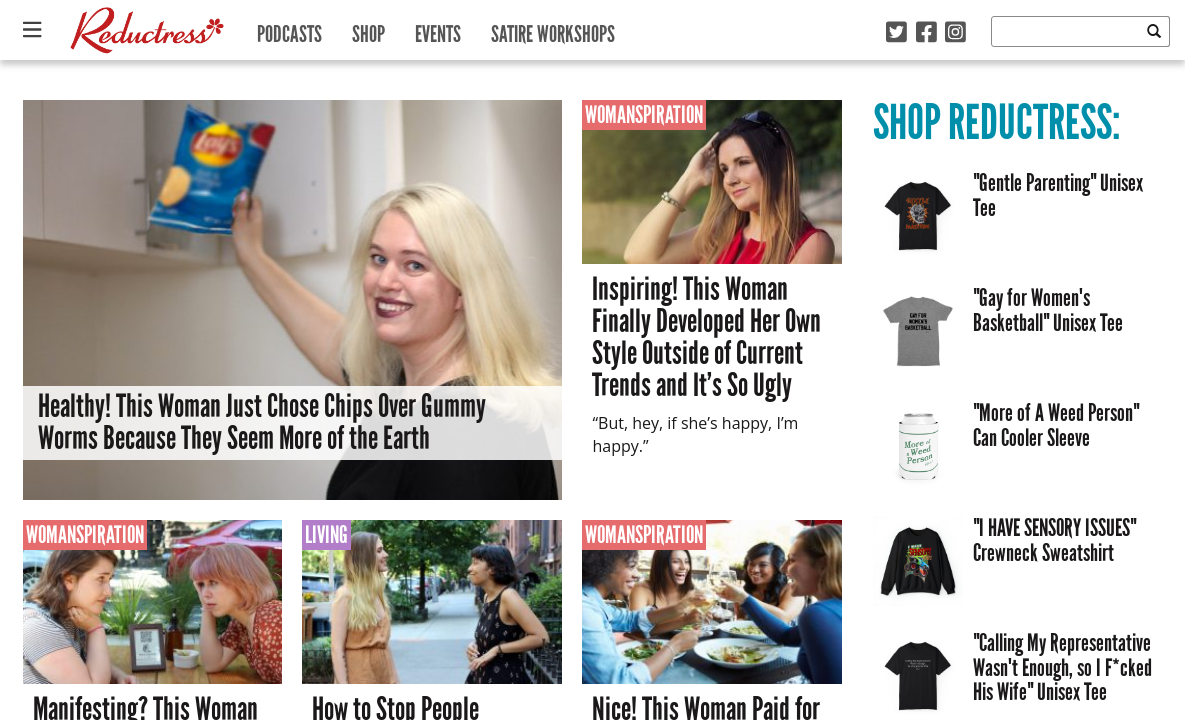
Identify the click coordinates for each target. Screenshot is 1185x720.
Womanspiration (644, 114)
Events (438, 29)
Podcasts (289, 29)
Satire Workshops (553, 29)
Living (326, 534)
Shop (368, 29)
